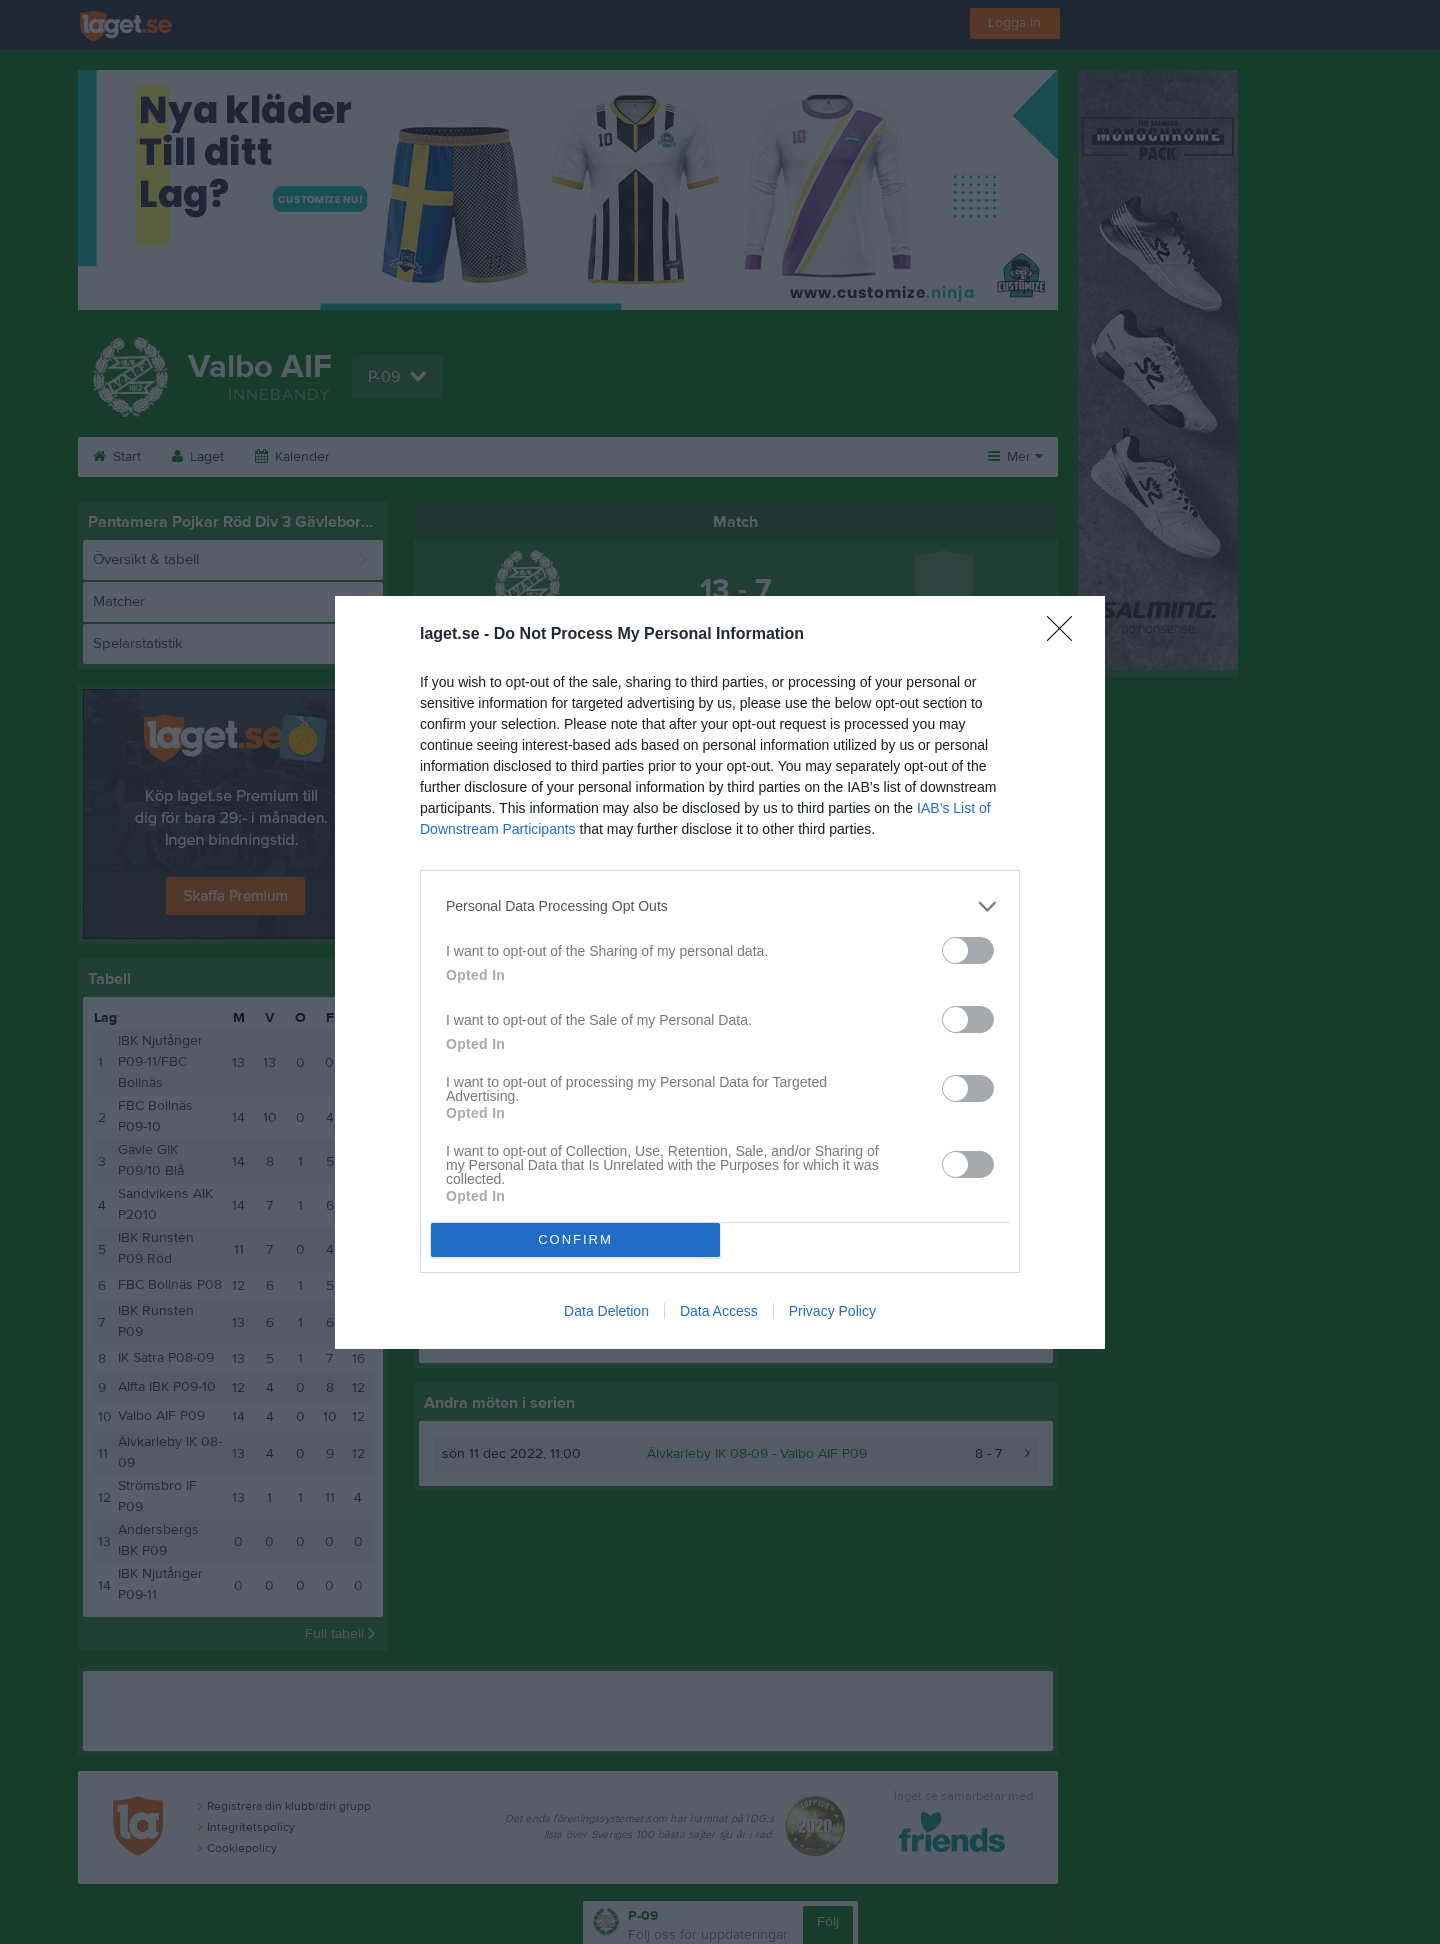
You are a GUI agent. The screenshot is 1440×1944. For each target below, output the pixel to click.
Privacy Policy (832, 1311)
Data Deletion (606, 1311)
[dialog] (720, 972)
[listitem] (720, 906)
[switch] (968, 950)
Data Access (719, 1311)
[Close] (1066, 635)
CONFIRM (575, 1239)
